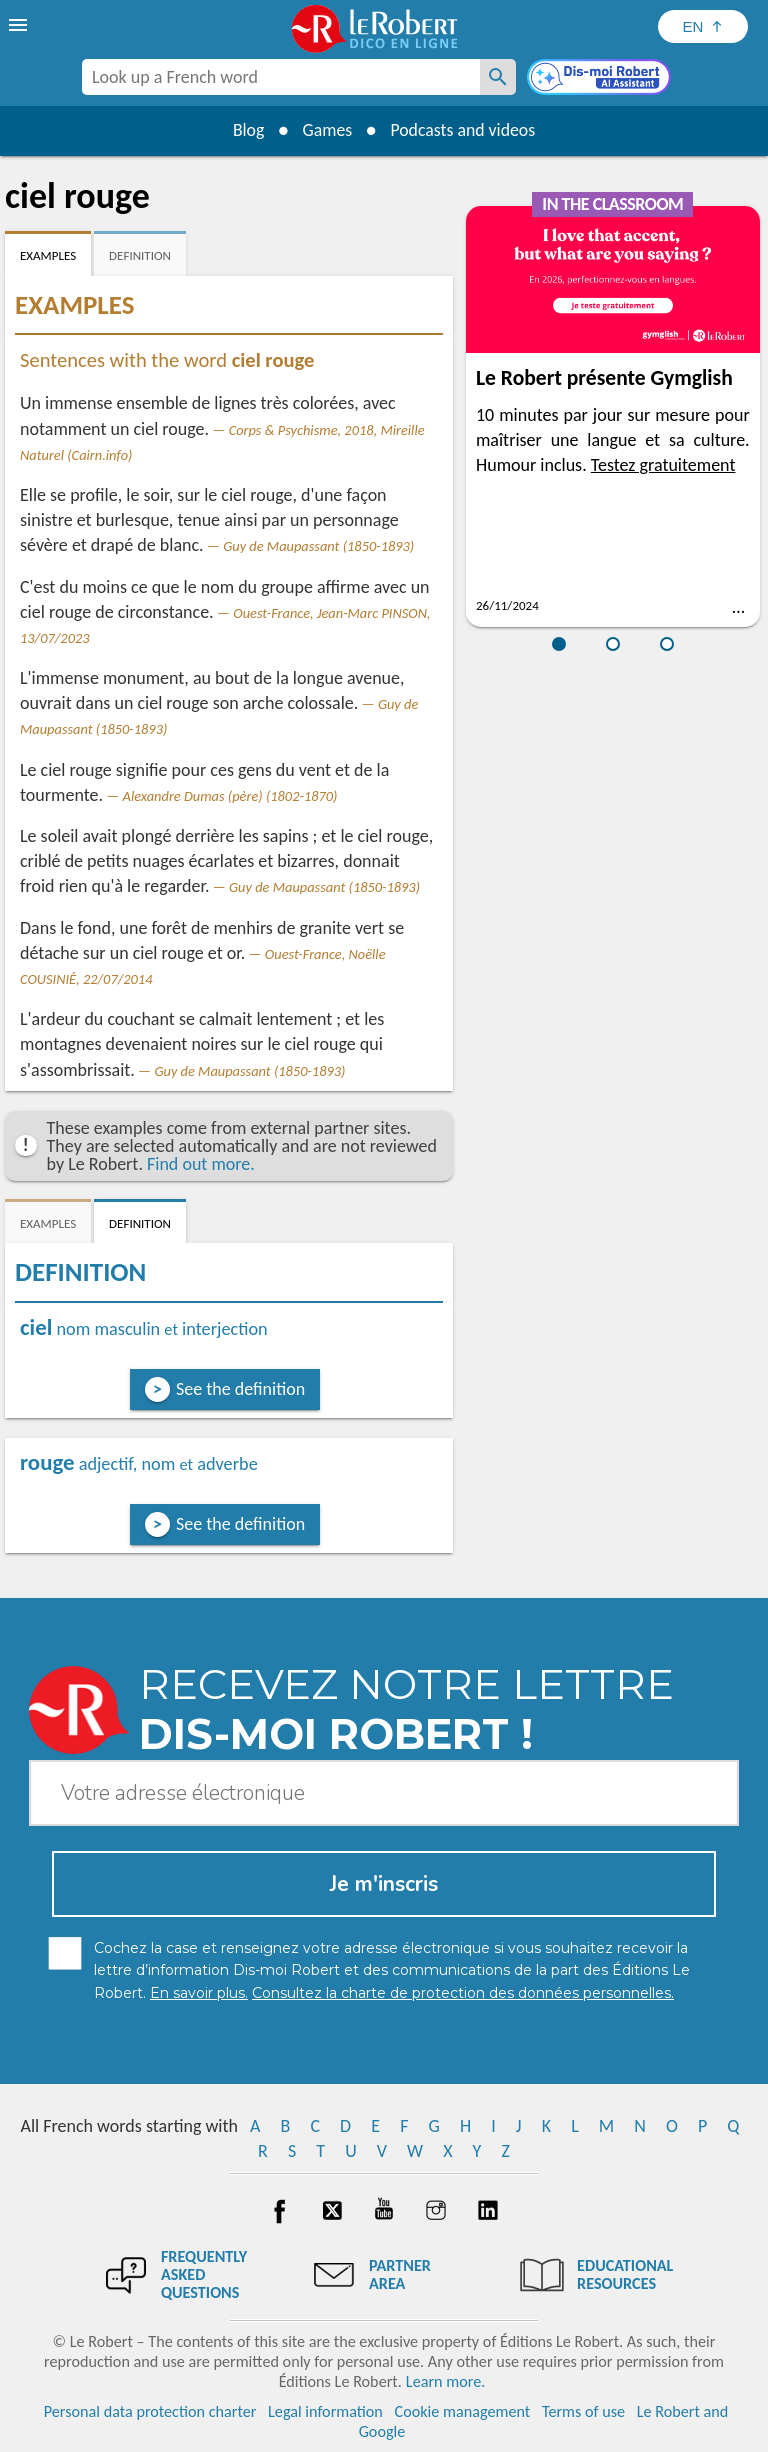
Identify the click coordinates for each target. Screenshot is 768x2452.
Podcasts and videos (464, 130)
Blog (246, 130)
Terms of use (583, 2411)
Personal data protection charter (150, 2411)
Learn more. (445, 2381)
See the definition (240, 1389)
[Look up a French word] (498, 77)
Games (326, 130)
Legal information (325, 2411)
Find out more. (201, 1164)
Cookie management (463, 2411)
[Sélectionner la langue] (703, 26)
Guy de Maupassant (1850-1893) (318, 546)
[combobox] (281, 77)
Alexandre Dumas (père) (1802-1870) (230, 796)
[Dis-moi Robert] (601, 79)
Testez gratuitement (663, 465)
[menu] (20, 25)
